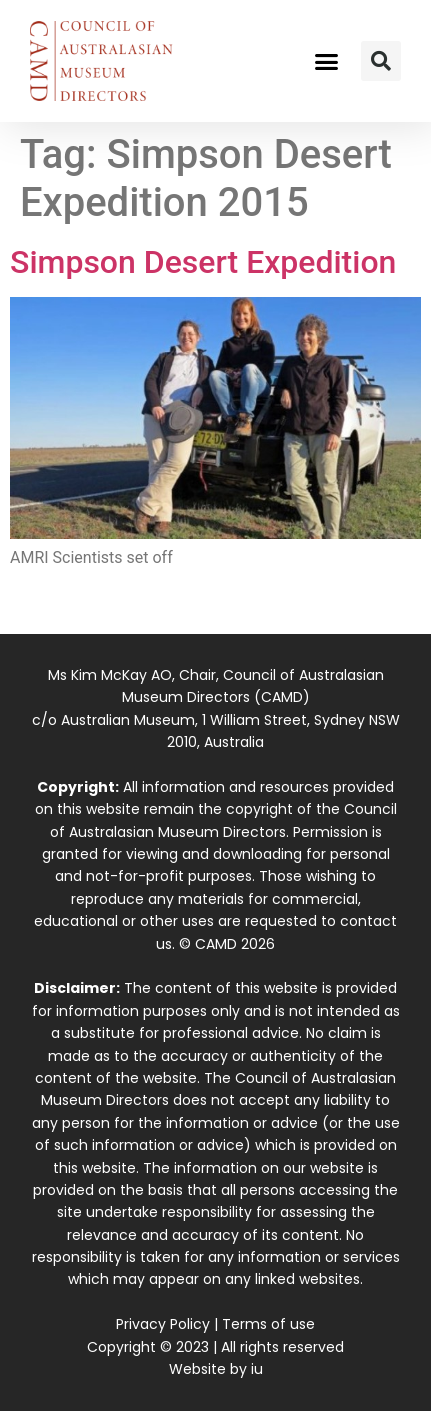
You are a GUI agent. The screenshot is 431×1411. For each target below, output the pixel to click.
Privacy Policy (163, 1324)
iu (257, 1369)
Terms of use (268, 1324)
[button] (327, 61)
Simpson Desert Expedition (203, 262)
